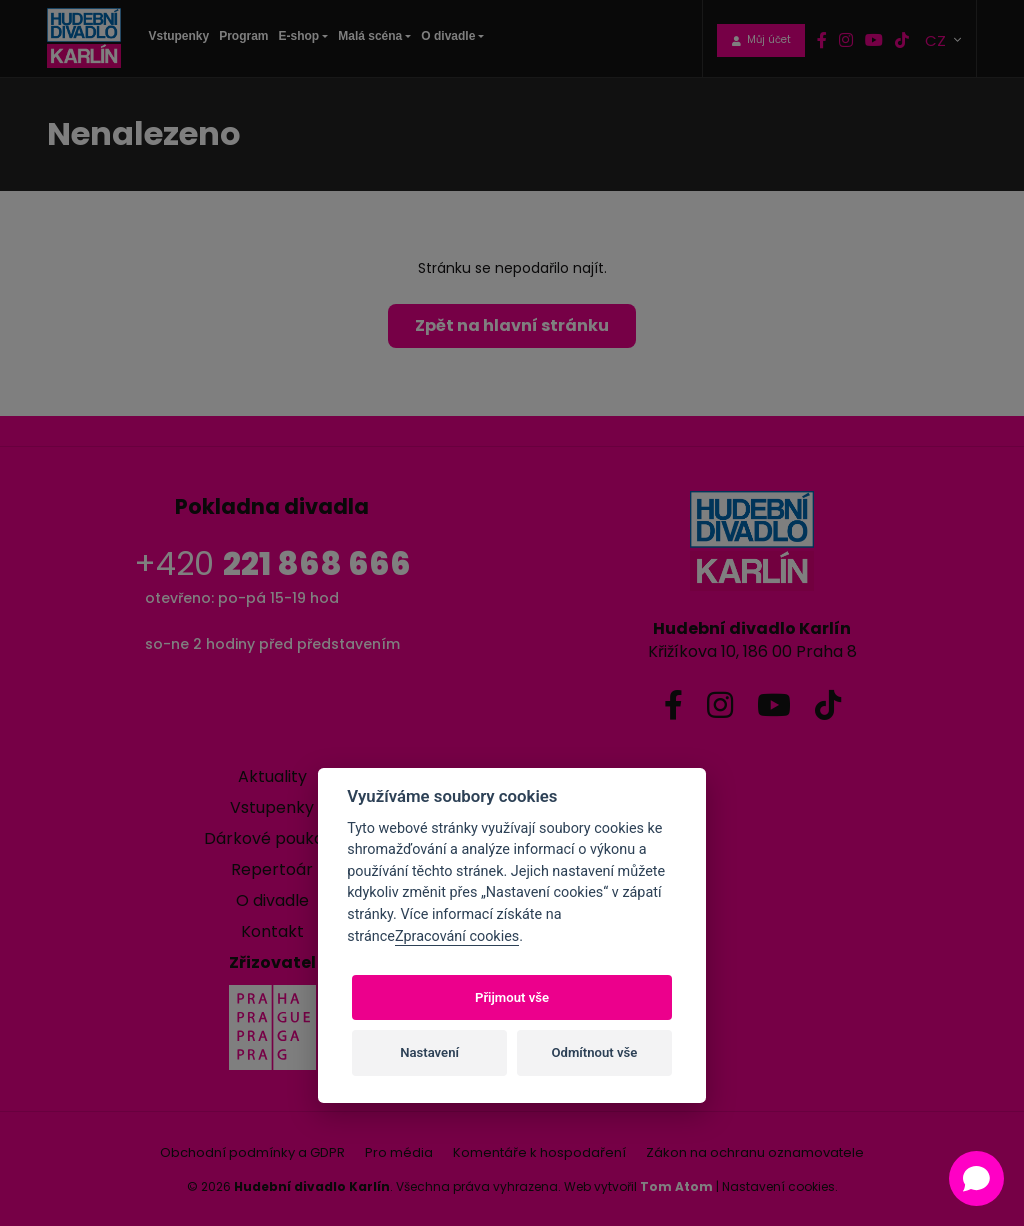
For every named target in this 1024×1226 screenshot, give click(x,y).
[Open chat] (976, 1178)
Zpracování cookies (457, 936)
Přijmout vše (512, 997)
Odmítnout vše (595, 1052)
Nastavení (429, 1052)
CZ (937, 39)
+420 (272, 563)
